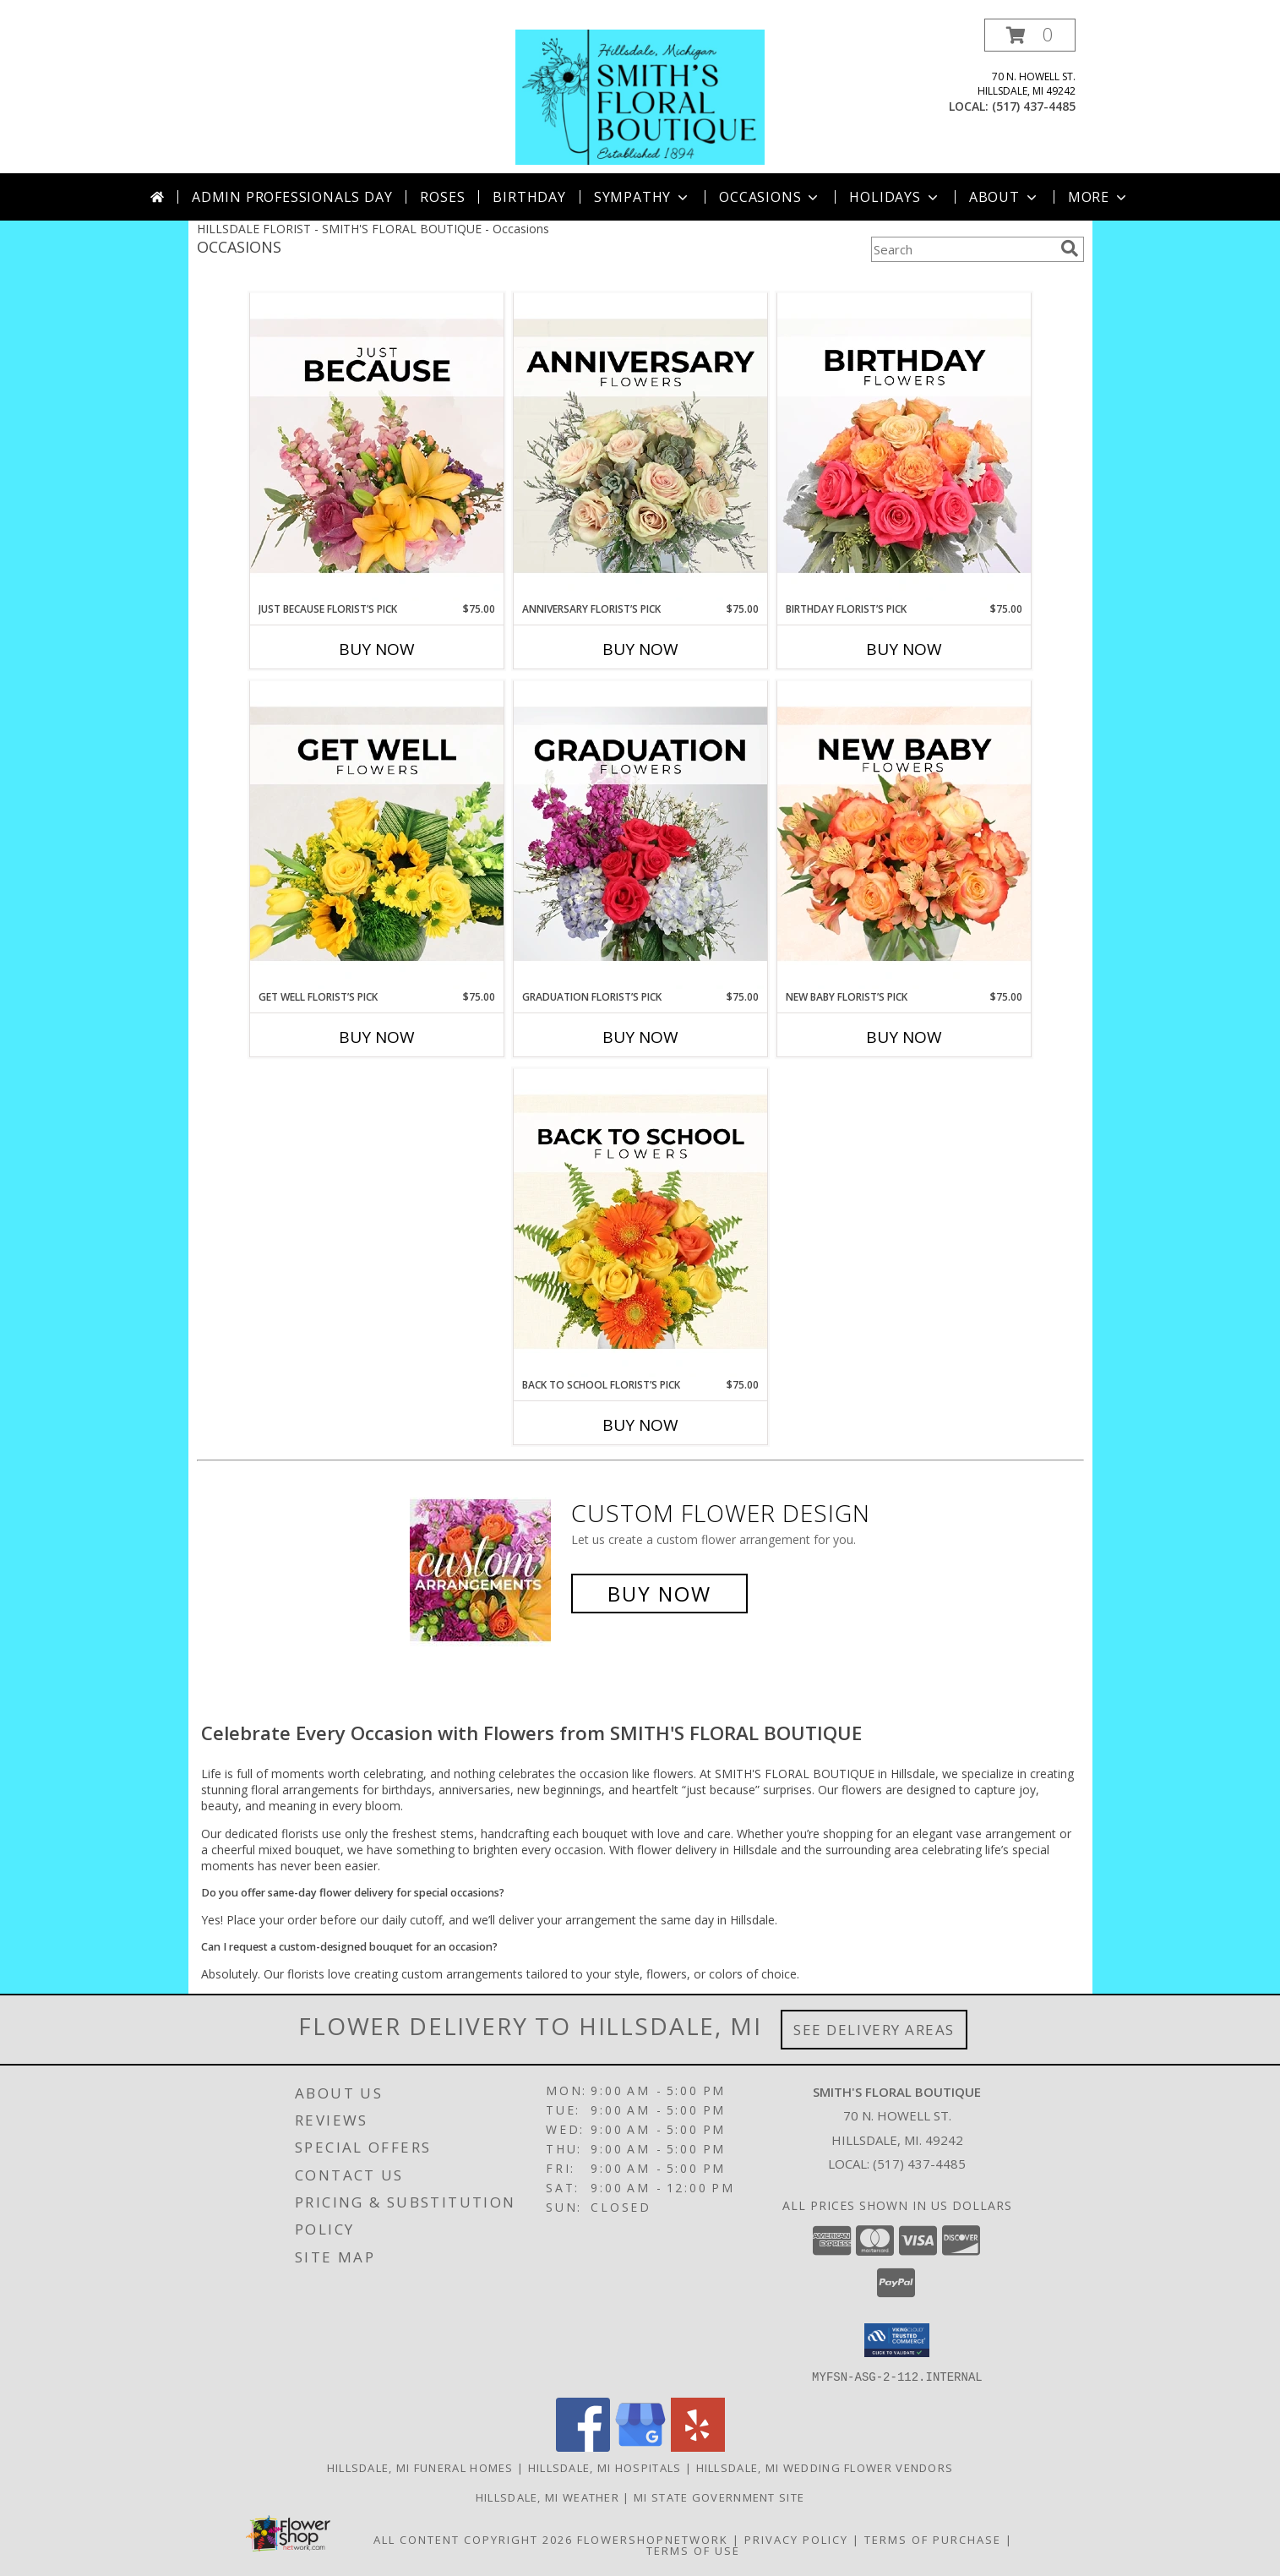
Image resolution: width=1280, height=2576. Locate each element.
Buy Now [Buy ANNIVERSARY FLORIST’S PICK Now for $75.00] (640, 649)
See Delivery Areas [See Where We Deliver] (874, 2029)
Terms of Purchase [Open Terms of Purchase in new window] (932, 2538)
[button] (1030, 35)
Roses (442, 197)
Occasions (770, 197)
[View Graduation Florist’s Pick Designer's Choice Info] (640, 835)
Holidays (894, 197)
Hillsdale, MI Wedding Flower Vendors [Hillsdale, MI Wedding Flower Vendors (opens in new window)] (825, 2467)
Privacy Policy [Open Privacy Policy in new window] (796, 2538)
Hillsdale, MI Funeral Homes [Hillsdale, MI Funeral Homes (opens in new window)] (420, 2467)
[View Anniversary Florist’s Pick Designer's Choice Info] (640, 447)
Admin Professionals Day (292, 197)
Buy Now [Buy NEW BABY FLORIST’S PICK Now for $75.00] (904, 1037)
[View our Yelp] (698, 2446)
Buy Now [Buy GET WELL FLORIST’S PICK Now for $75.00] (377, 1037)
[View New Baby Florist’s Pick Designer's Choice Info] (904, 835)
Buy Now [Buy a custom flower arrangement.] (659, 1593)
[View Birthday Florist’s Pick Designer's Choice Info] (904, 447)
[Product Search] (962, 249)
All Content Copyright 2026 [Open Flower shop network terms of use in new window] (473, 2538)
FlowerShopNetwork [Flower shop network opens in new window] (652, 2538)
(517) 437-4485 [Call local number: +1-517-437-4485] (1034, 106)
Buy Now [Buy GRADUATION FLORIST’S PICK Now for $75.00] (640, 1037)
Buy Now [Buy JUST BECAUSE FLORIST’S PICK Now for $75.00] (377, 649)
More (1099, 197)
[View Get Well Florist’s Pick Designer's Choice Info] (377, 835)
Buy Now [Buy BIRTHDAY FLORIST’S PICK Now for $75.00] (904, 649)
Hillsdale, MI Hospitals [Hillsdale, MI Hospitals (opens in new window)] (605, 2467)
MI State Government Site (719, 2496)
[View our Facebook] (583, 2446)
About (1004, 197)
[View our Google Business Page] (640, 2446)
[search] (1069, 248)
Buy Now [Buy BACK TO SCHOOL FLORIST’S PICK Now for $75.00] (640, 1425)
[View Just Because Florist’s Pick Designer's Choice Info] (377, 447)
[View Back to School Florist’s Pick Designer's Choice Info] (640, 1223)
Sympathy (642, 197)
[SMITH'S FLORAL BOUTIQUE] (639, 96)
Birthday (529, 197)
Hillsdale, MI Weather (547, 2496)
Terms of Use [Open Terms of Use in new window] (693, 2549)
